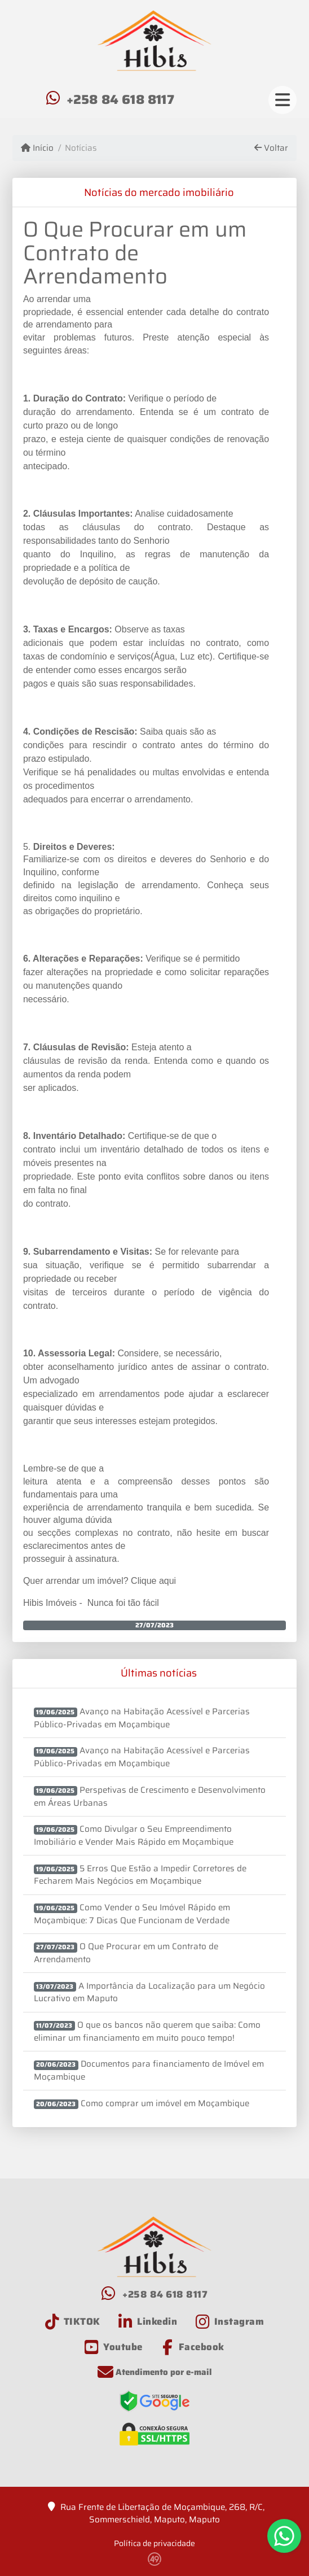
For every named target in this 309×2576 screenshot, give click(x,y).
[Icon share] (72, 2321)
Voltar (271, 148)
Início (37, 148)
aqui (167, 1581)
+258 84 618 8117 (120, 99)
